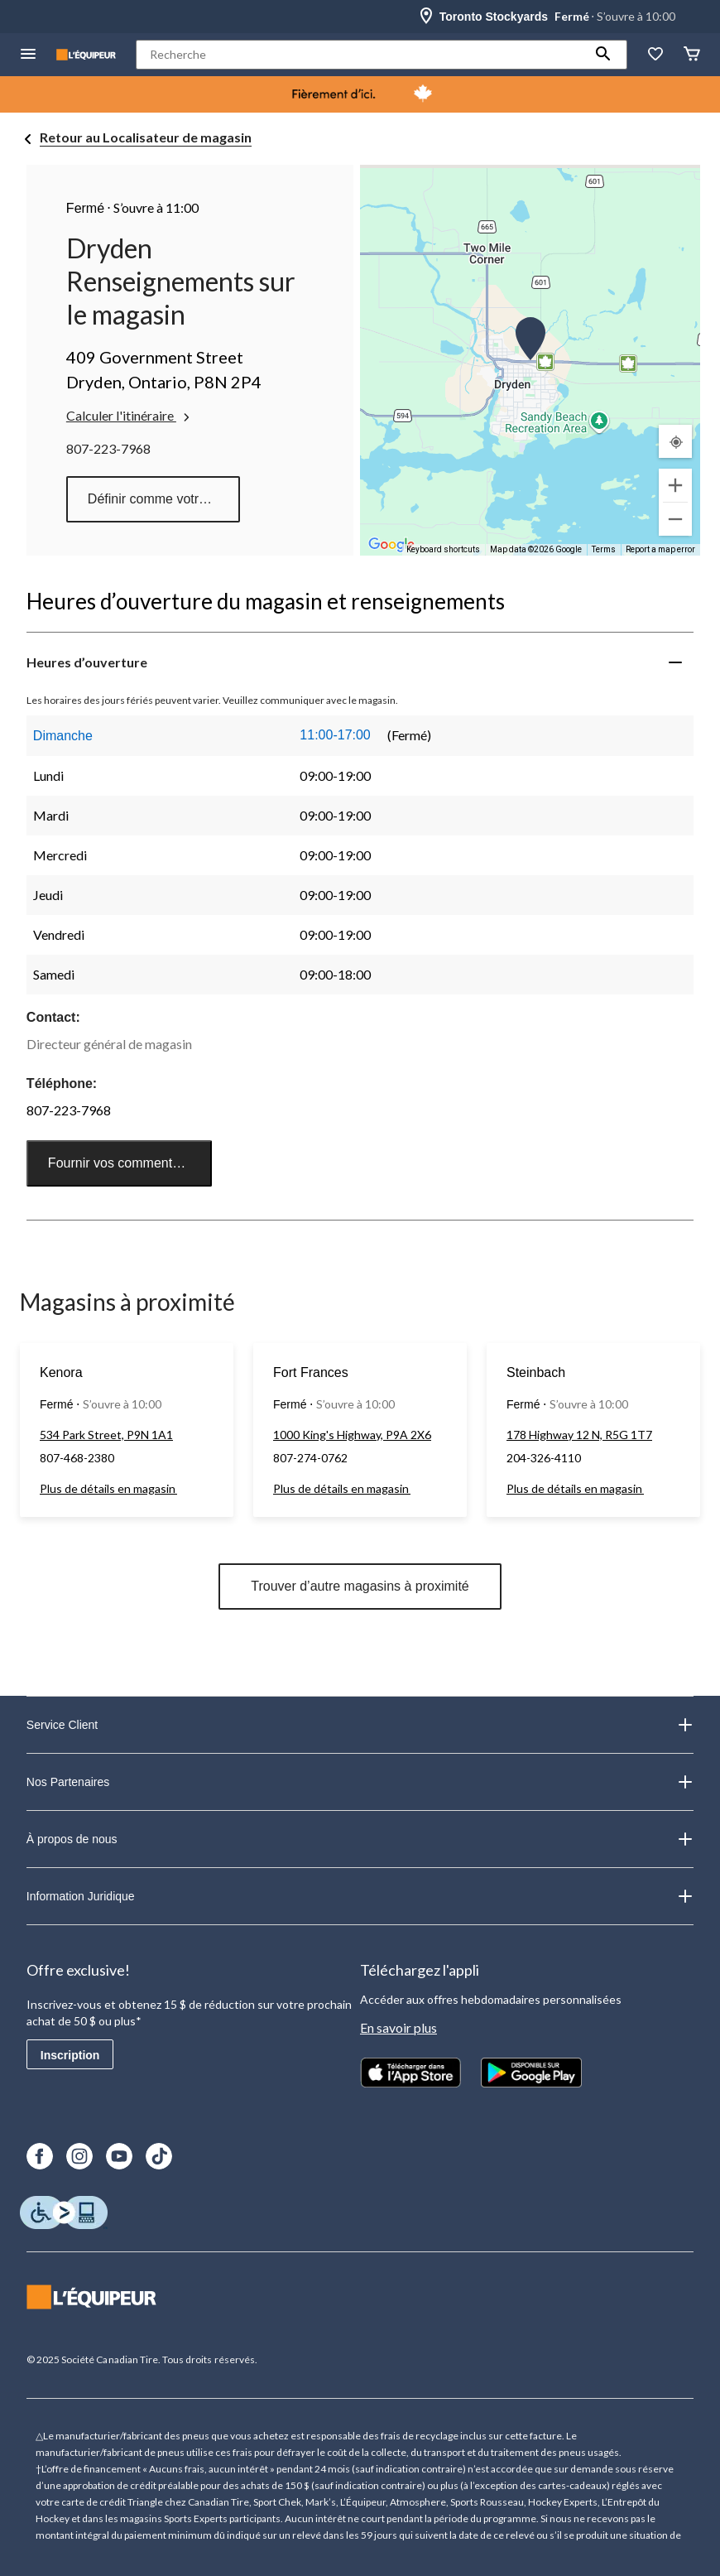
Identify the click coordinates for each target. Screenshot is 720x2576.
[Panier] (692, 55)
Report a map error (660, 549)
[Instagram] (79, 2156)
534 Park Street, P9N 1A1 (106, 1435)
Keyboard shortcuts (443, 549)
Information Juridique (360, 1896)
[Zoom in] (675, 485)
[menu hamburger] (28, 55)
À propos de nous (360, 1839)
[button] (603, 55)
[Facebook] (39, 2156)
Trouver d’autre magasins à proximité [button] (360, 1586)
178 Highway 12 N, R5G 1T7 (579, 1435)
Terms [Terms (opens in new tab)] (604, 549)
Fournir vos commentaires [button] (124, 1163)
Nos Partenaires (360, 1782)
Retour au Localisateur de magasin (146, 137)
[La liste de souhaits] (655, 55)
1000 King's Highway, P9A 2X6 (352, 1435)
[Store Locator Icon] (426, 16)
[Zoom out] (675, 519)
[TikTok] (159, 2156)
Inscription (70, 2055)
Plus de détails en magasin (108, 1488)
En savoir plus (398, 2027)
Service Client (360, 1725)
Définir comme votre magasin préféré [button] (164, 499)
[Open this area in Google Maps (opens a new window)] (391, 545)
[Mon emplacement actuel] (675, 441)
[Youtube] (119, 2156)
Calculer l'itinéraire (129, 415)
